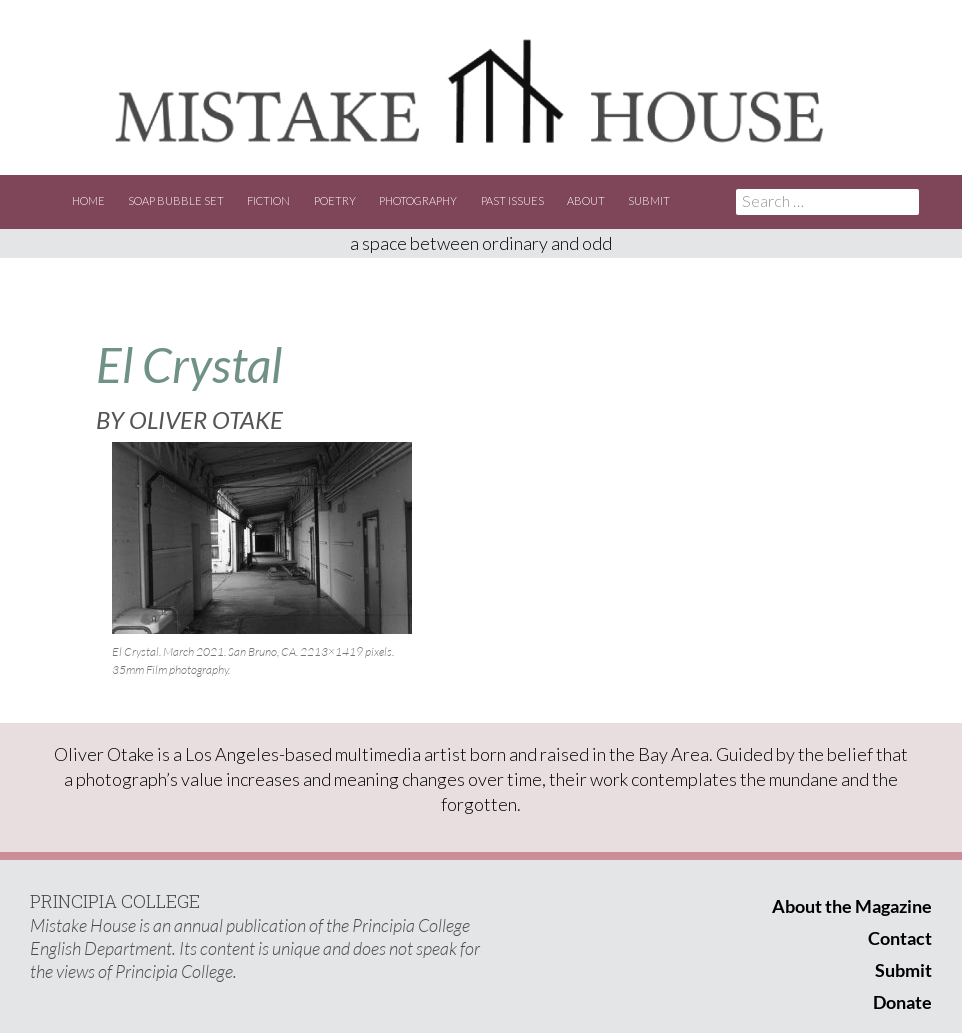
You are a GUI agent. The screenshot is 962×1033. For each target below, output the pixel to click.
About (586, 200)
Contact (900, 938)
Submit (649, 200)
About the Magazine (852, 906)
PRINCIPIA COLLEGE (115, 901)
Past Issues (512, 200)
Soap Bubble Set (176, 200)
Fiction (268, 200)
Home (88, 200)
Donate (902, 1002)
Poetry (335, 200)
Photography (418, 200)
